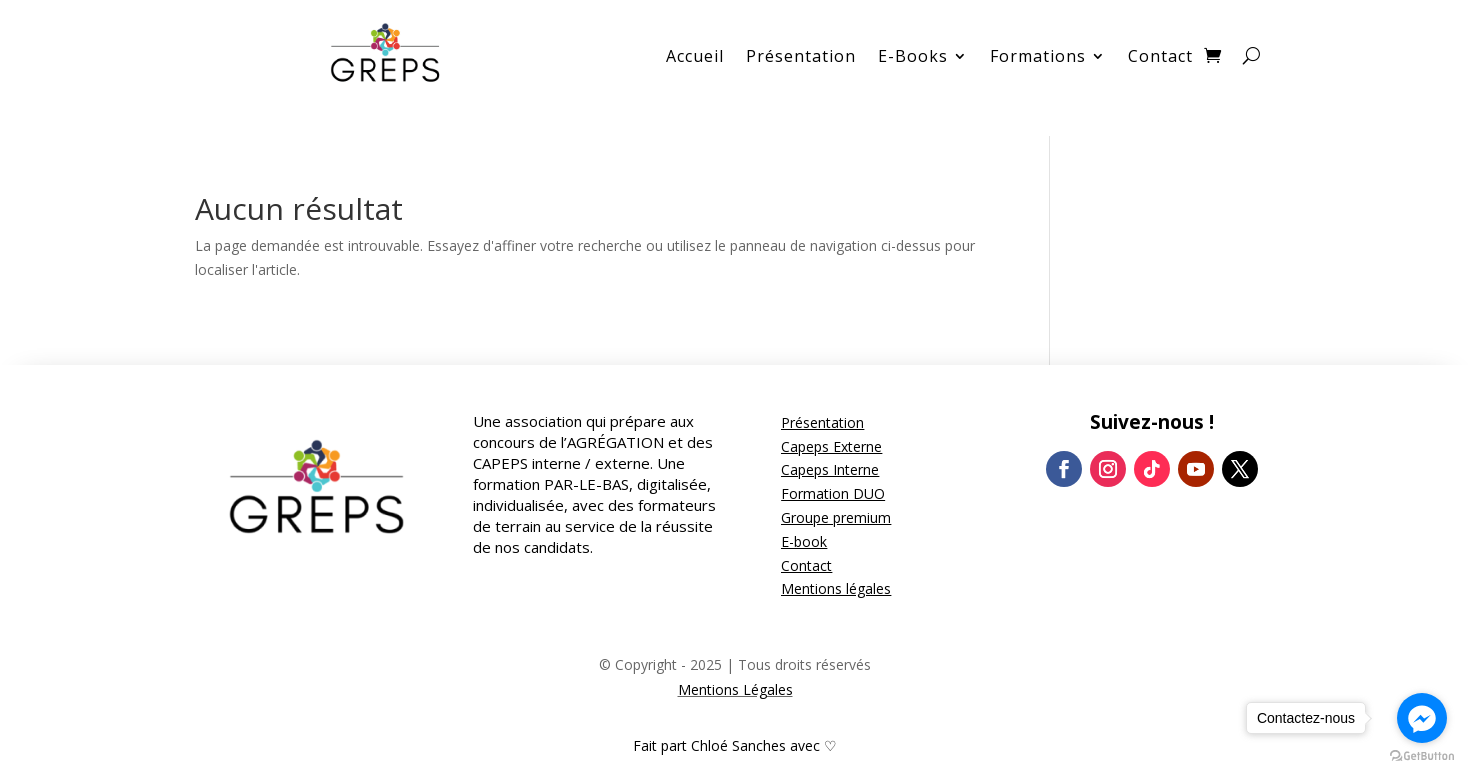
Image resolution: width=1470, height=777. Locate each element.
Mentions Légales (735, 689)
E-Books (913, 58)
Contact (1160, 58)
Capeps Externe (831, 446)
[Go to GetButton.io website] (1422, 756)
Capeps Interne (830, 469)
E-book (804, 541)
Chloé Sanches (738, 745)
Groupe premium (836, 517)
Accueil (695, 58)
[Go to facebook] (1422, 718)
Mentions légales (836, 588)
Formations (1038, 58)
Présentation (801, 58)
